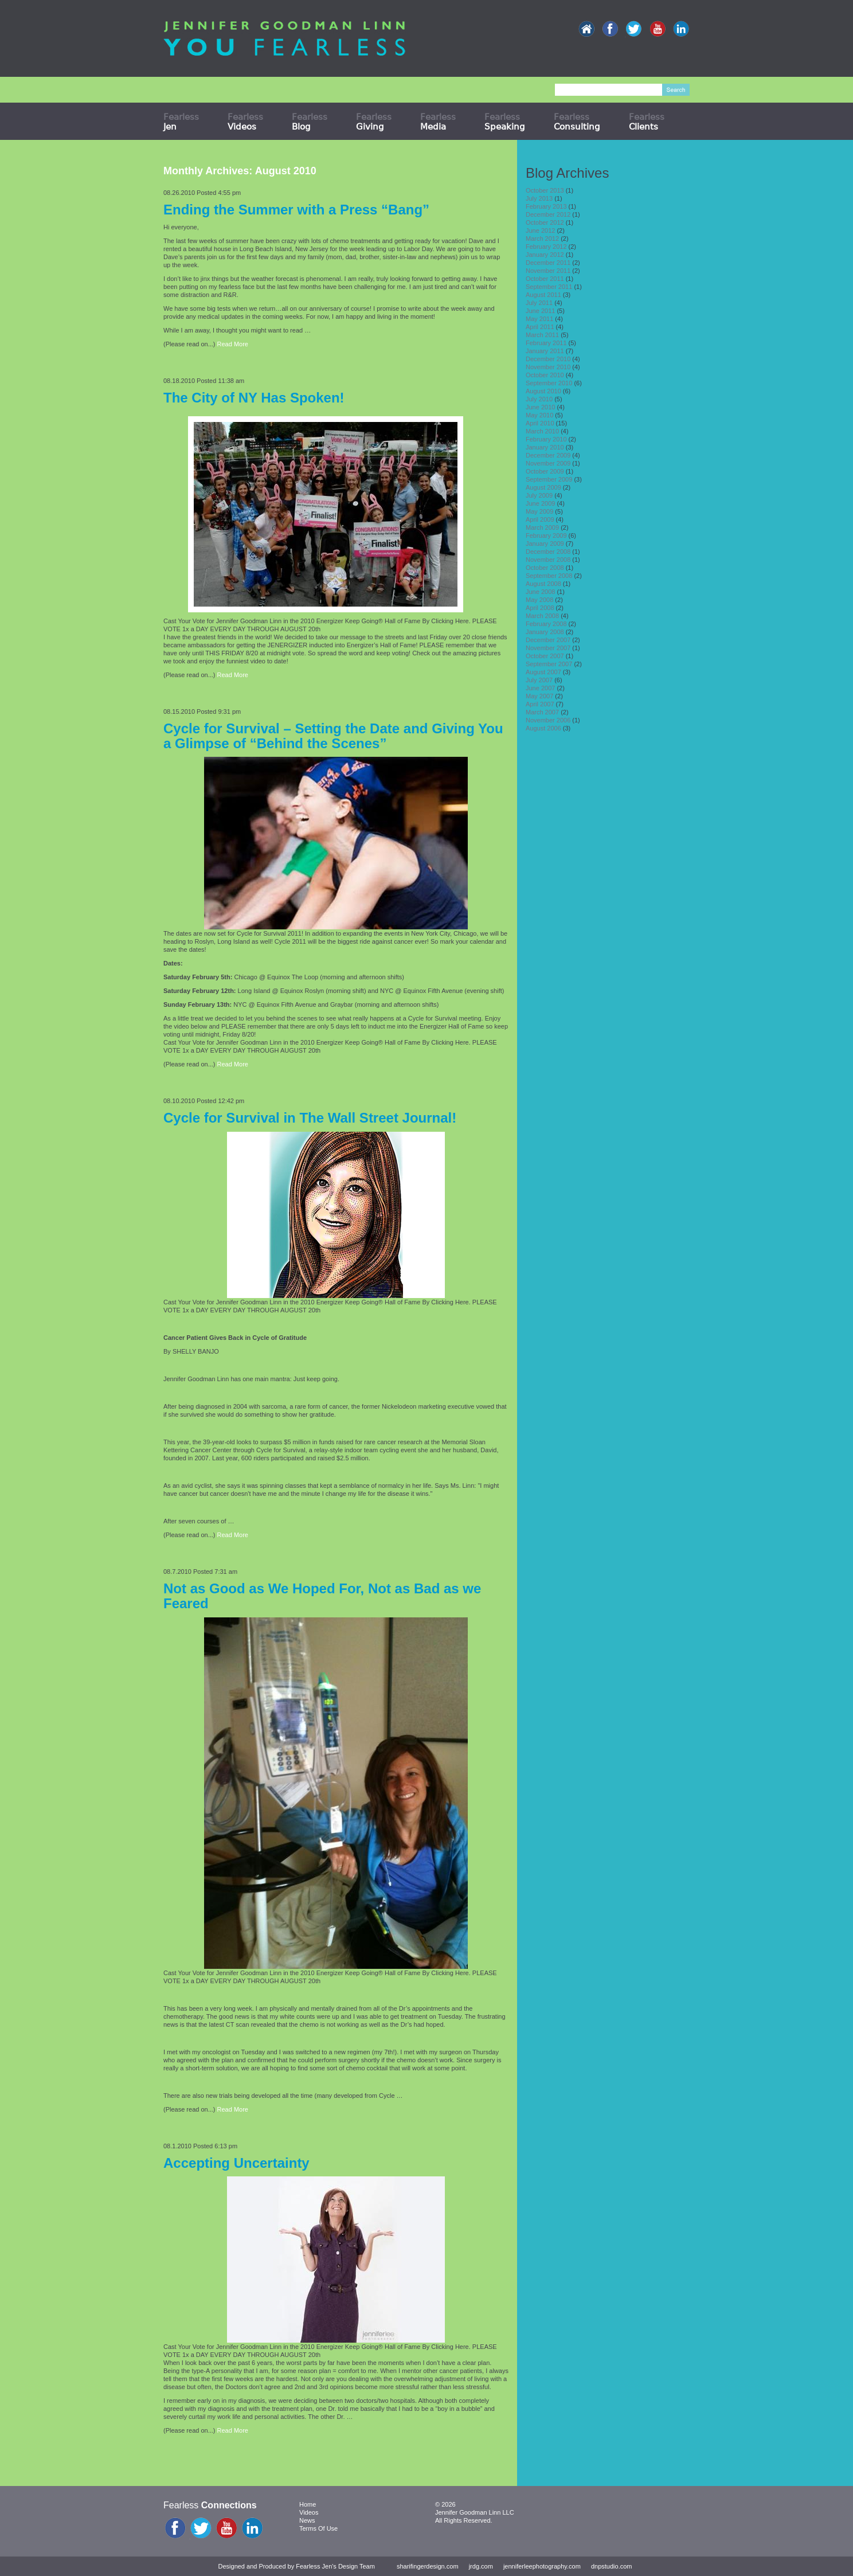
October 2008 (545, 567)
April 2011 (540, 326)
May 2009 (539, 511)
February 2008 (546, 623)
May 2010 (539, 415)
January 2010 (545, 447)
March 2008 (542, 615)
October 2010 (545, 375)
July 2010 (539, 399)
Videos (308, 2512)
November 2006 (548, 720)
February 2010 (546, 439)
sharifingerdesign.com (428, 2566)
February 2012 (546, 246)
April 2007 (540, 704)
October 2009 (545, 471)
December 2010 (548, 358)
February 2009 (546, 535)
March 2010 (542, 431)
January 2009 (545, 543)
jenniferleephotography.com (542, 2566)
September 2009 (549, 479)
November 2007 (548, 647)
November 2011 (548, 270)
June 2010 (540, 407)
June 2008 (540, 591)
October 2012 (545, 222)
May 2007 (539, 696)
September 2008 (549, 575)
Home (307, 2504)
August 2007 (543, 672)
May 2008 (539, 599)
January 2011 (545, 350)
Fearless (181, 121)
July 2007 (539, 680)
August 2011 (543, 294)
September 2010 (549, 383)
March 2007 (542, 712)
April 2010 (540, 423)
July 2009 (539, 495)
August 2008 (543, 583)
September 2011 (549, 286)
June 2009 (540, 503)
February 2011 (546, 342)
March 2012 (542, 238)
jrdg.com (481, 2566)
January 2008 (545, 631)
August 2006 (543, 728)
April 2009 (540, 519)
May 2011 (539, 318)
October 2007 (545, 655)
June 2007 (540, 688)
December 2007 (548, 639)
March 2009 (542, 527)
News (307, 2520)
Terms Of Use (318, 2528)
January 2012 (545, 254)
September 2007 (549, 663)
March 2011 (542, 334)
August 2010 (543, 391)
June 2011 (540, 310)
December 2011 (548, 262)
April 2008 (540, 607)
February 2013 (546, 206)
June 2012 (540, 230)
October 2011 (545, 278)
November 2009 (548, 463)
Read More (232, 344)
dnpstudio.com (611, 2566)
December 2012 (548, 214)
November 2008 (548, 559)
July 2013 (539, 198)
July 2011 (539, 302)
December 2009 (548, 455)
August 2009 (543, 487)
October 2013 (545, 190)
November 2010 (548, 366)
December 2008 (548, 551)
